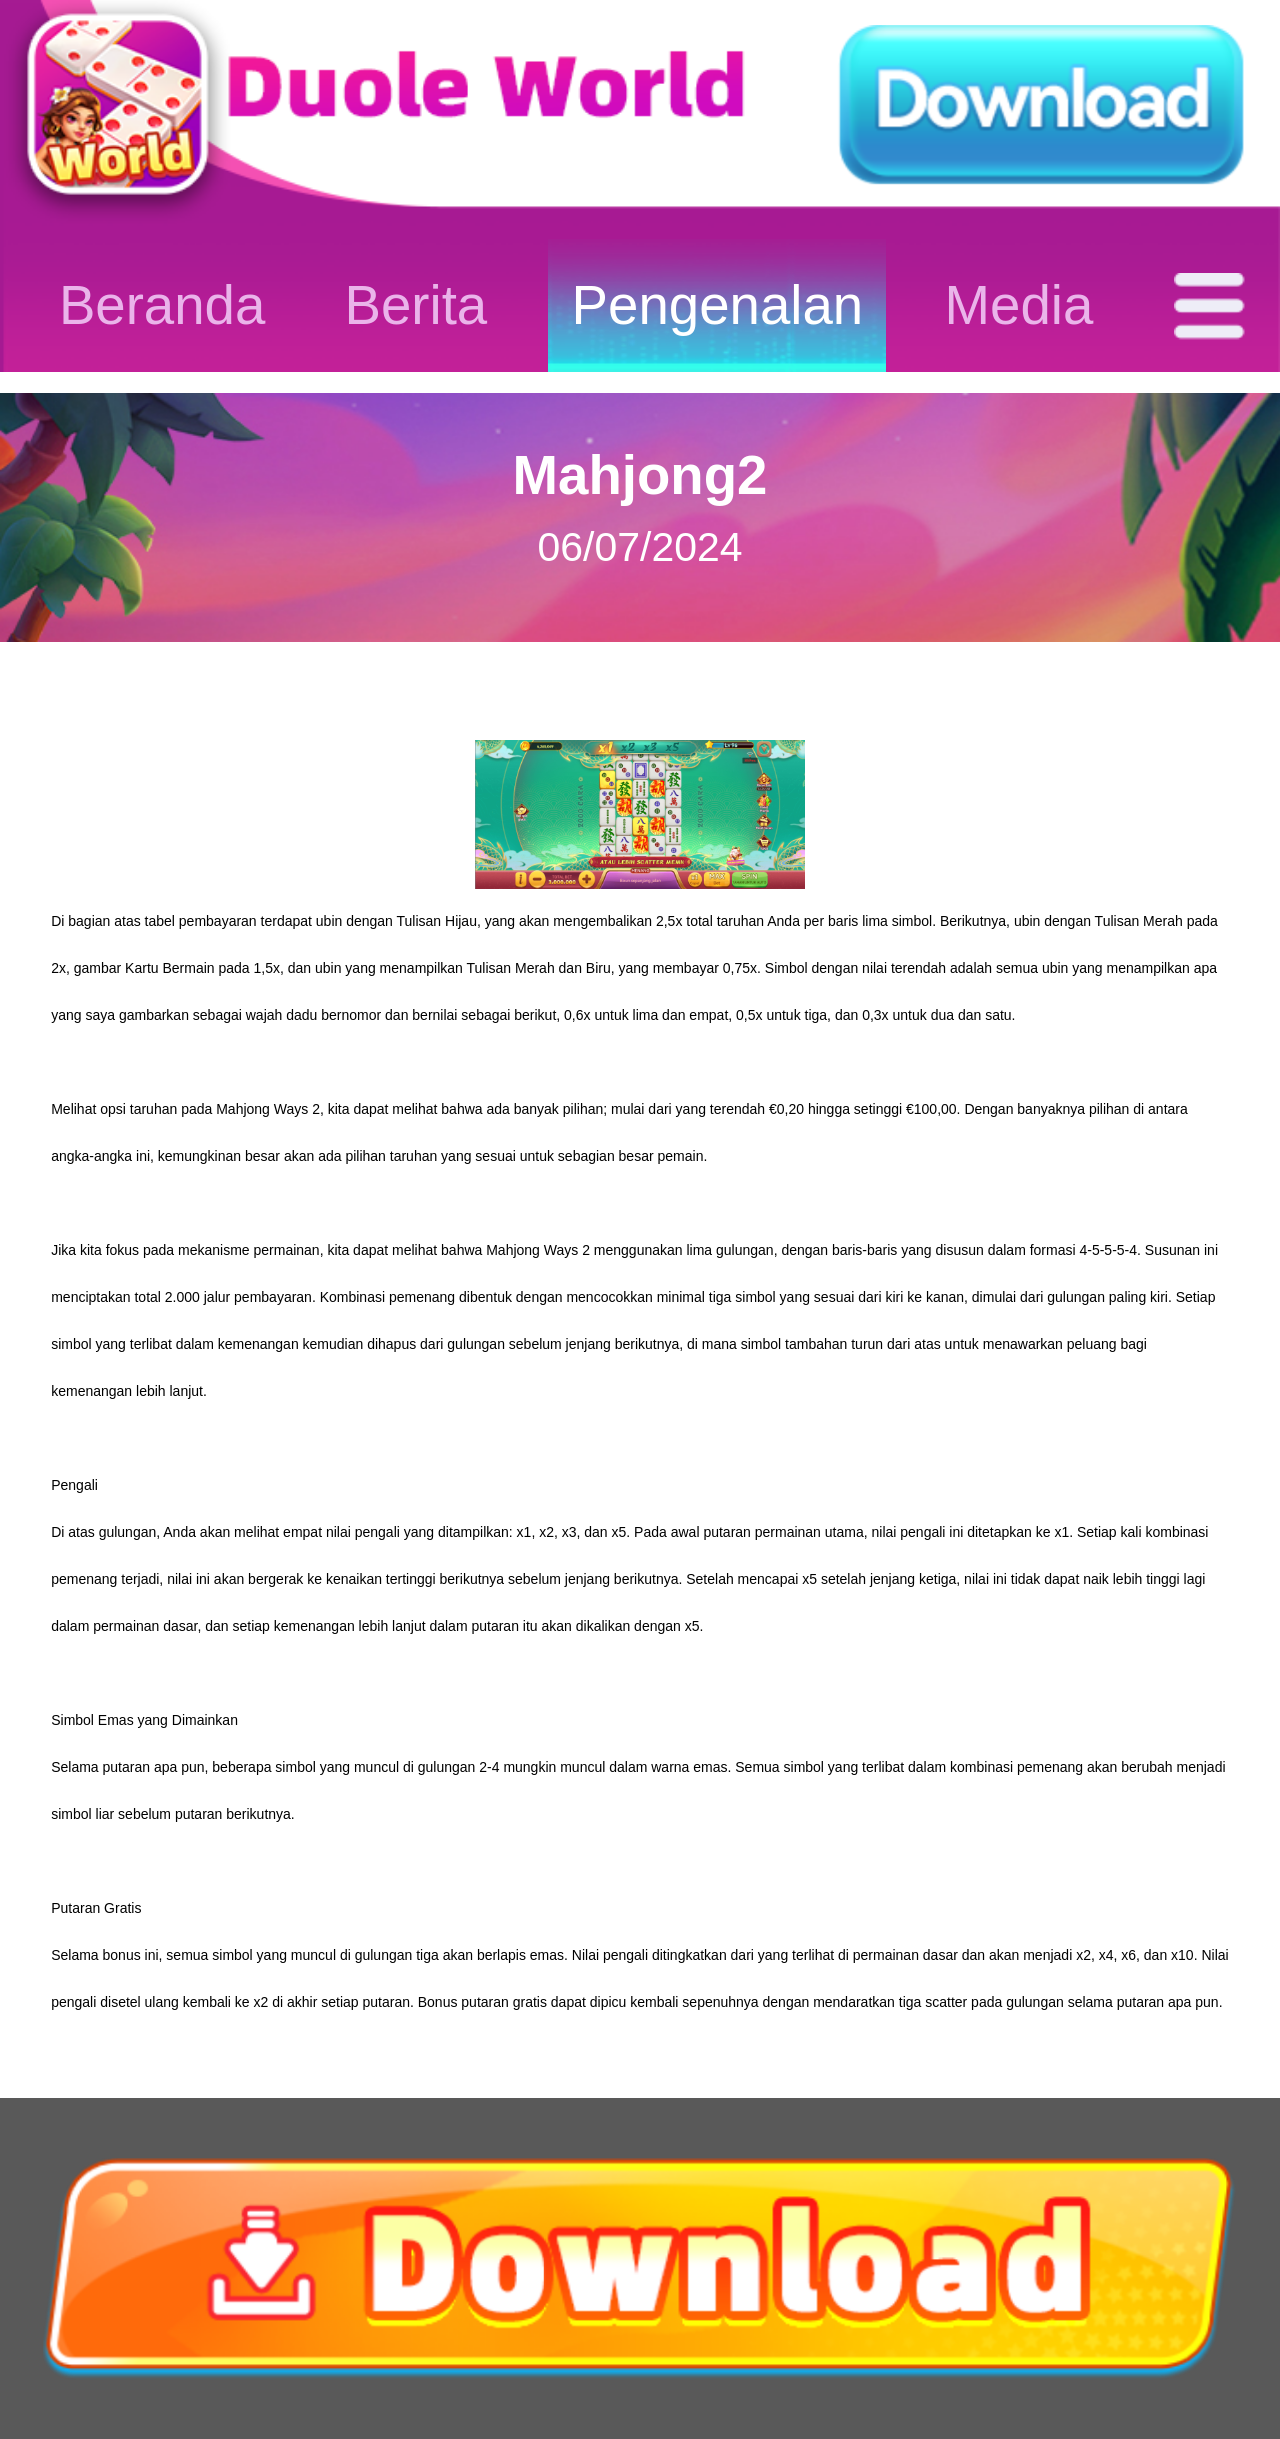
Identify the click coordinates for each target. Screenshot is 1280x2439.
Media (1019, 305)
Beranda (162, 305)
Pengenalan (718, 305)
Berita (416, 305)
